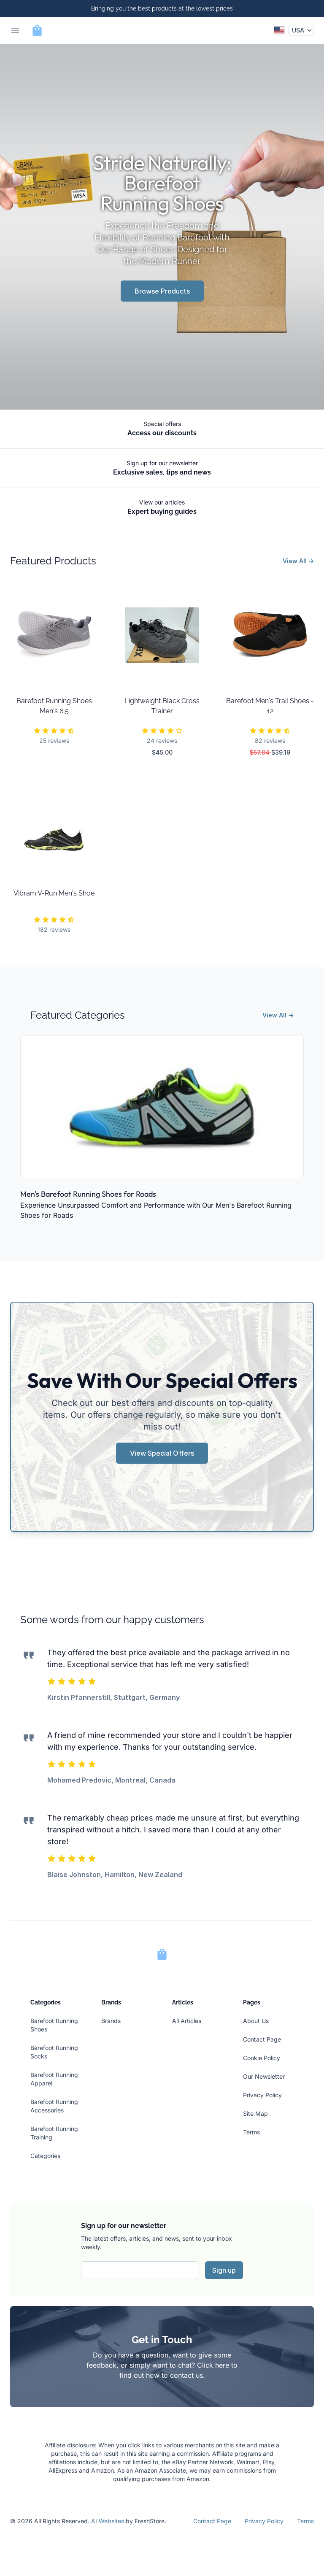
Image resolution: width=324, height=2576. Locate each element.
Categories (45, 2155)
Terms (251, 2132)
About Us (256, 2020)
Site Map (255, 2113)
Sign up (224, 2270)
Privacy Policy (262, 2095)
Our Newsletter (264, 2076)
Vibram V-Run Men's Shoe (54, 893)
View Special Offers (162, 1453)
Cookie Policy (261, 2057)
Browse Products (162, 291)
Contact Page (262, 2039)
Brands (111, 2020)
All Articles (186, 2020)
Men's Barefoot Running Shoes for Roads (88, 1194)
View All (298, 560)
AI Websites (107, 2521)
